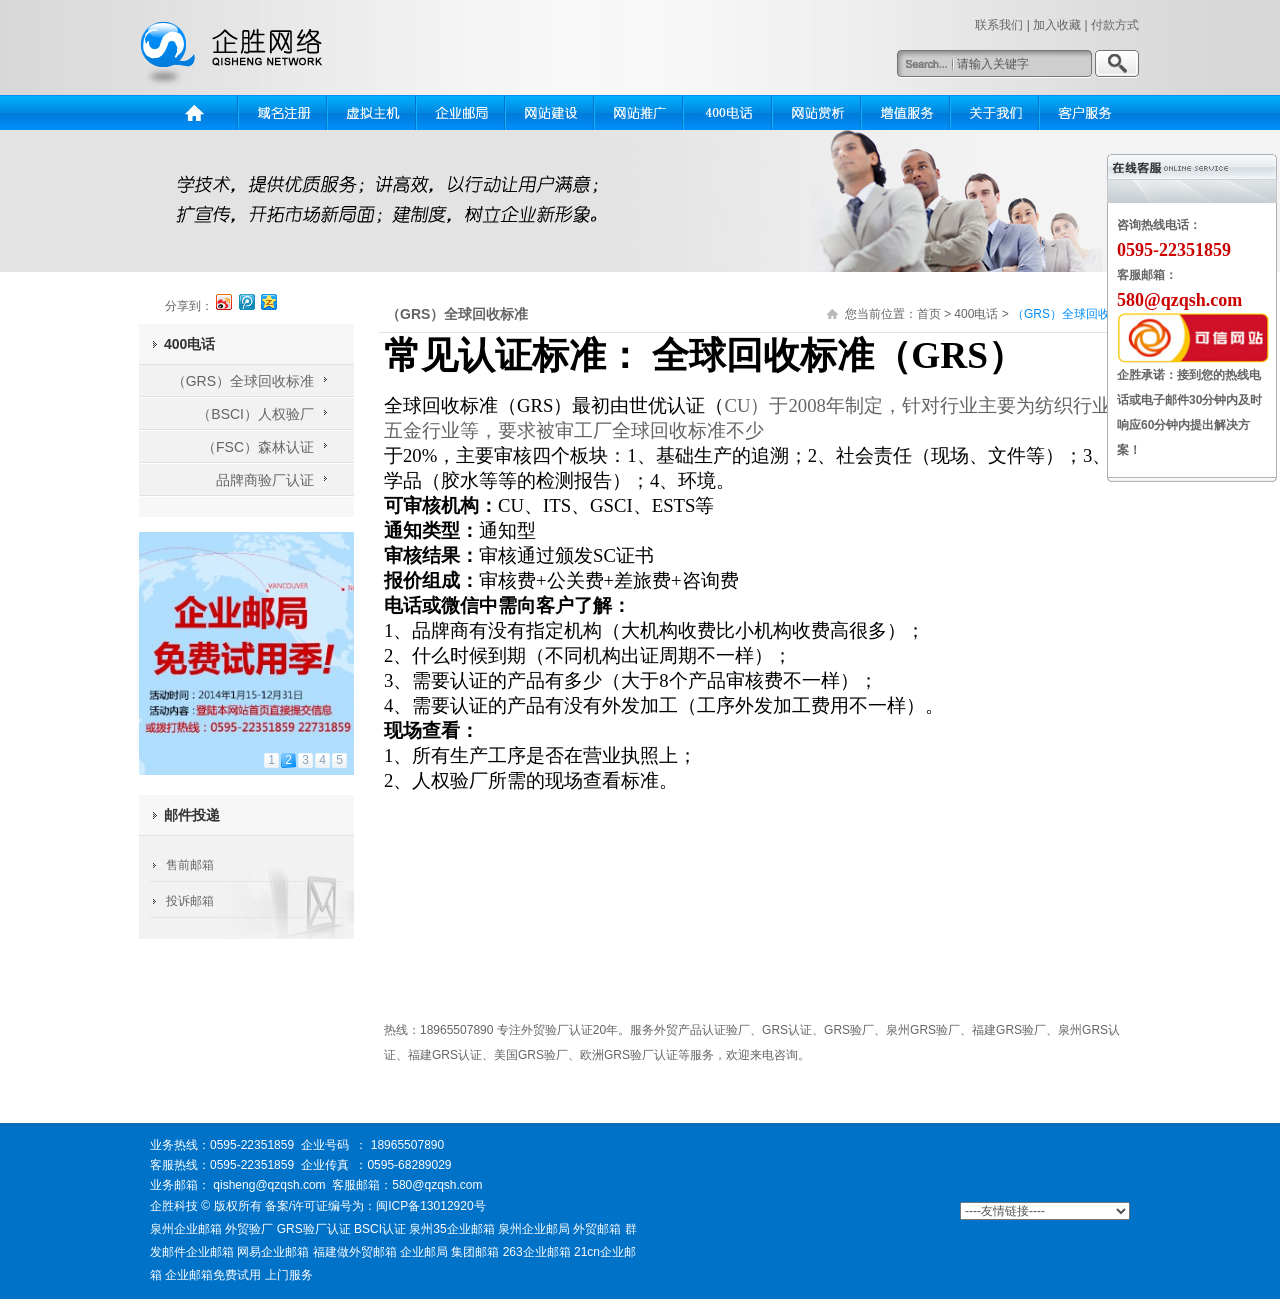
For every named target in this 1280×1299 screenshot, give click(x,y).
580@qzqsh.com (440, 1185)
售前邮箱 (190, 865)
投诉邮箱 (190, 901)
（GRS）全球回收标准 (243, 381)
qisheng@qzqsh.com (269, 1185)
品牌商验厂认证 (265, 480)
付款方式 (1115, 25)
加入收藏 (1057, 25)
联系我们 (999, 25)
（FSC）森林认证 (258, 447)
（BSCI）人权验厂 (255, 414)
